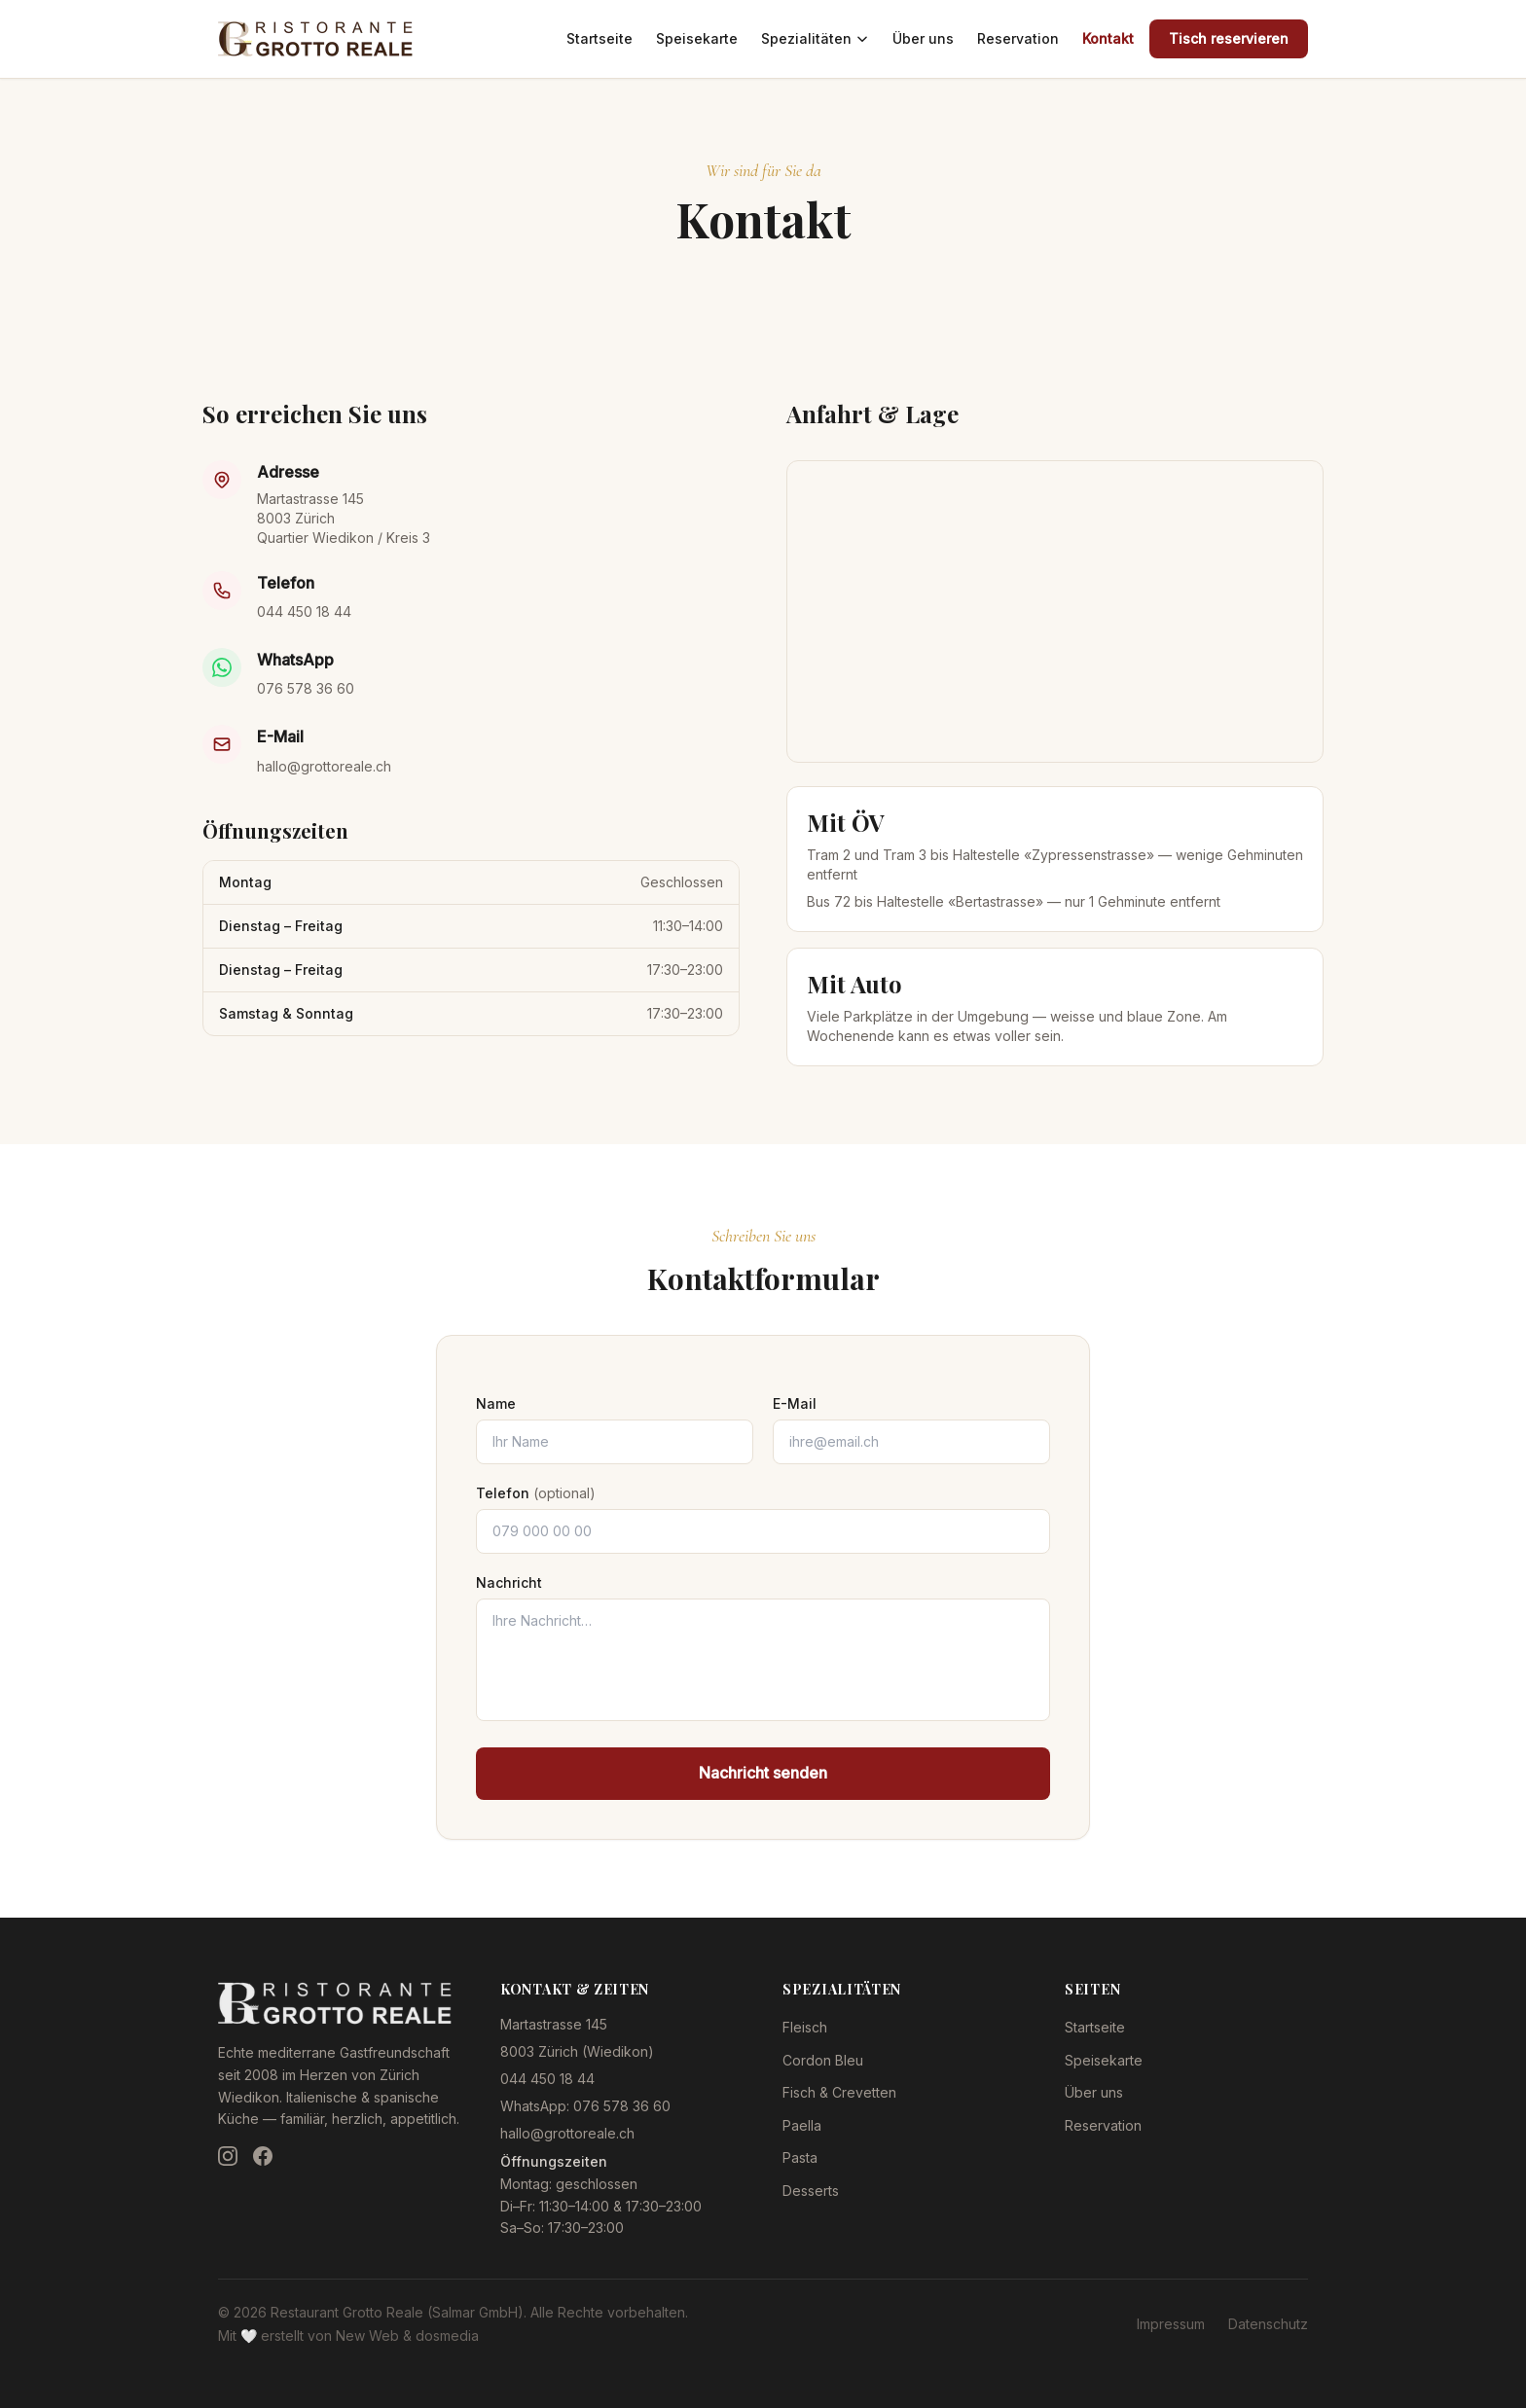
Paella (801, 2125)
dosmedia (447, 2335)
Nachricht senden (763, 1772)
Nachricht (509, 1582)
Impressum (1171, 2324)
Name (496, 1403)
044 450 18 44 (304, 611)
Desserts (810, 2190)
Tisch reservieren (1229, 38)
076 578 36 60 (305, 688)
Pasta (800, 2157)
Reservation (1018, 38)
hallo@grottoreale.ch (324, 766)
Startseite (599, 38)
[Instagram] (227, 2156)
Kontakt (1108, 38)
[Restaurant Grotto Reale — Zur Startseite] (315, 38)
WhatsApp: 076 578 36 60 (585, 2106)
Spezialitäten (815, 38)
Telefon (536, 1493)
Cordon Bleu (822, 2060)
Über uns (923, 38)
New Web (367, 2335)
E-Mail (795, 1403)
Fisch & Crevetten (839, 2092)
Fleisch (804, 2027)
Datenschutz (1268, 2324)
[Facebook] (262, 2156)
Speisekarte (697, 38)
